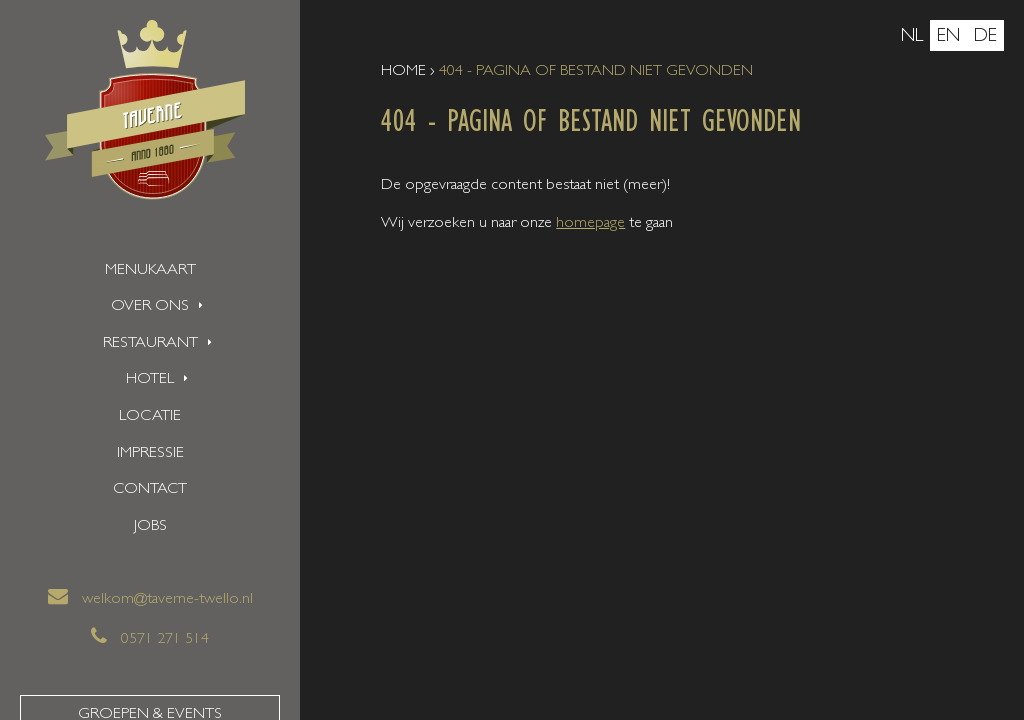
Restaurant (150, 344)
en (948, 37)
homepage (590, 224)
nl (912, 37)
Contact (150, 490)
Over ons (150, 307)
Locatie (150, 417)
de (985, 37)
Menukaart (150, 271)
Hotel (150, 380)
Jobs (150, 527)
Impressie (150, 454)
